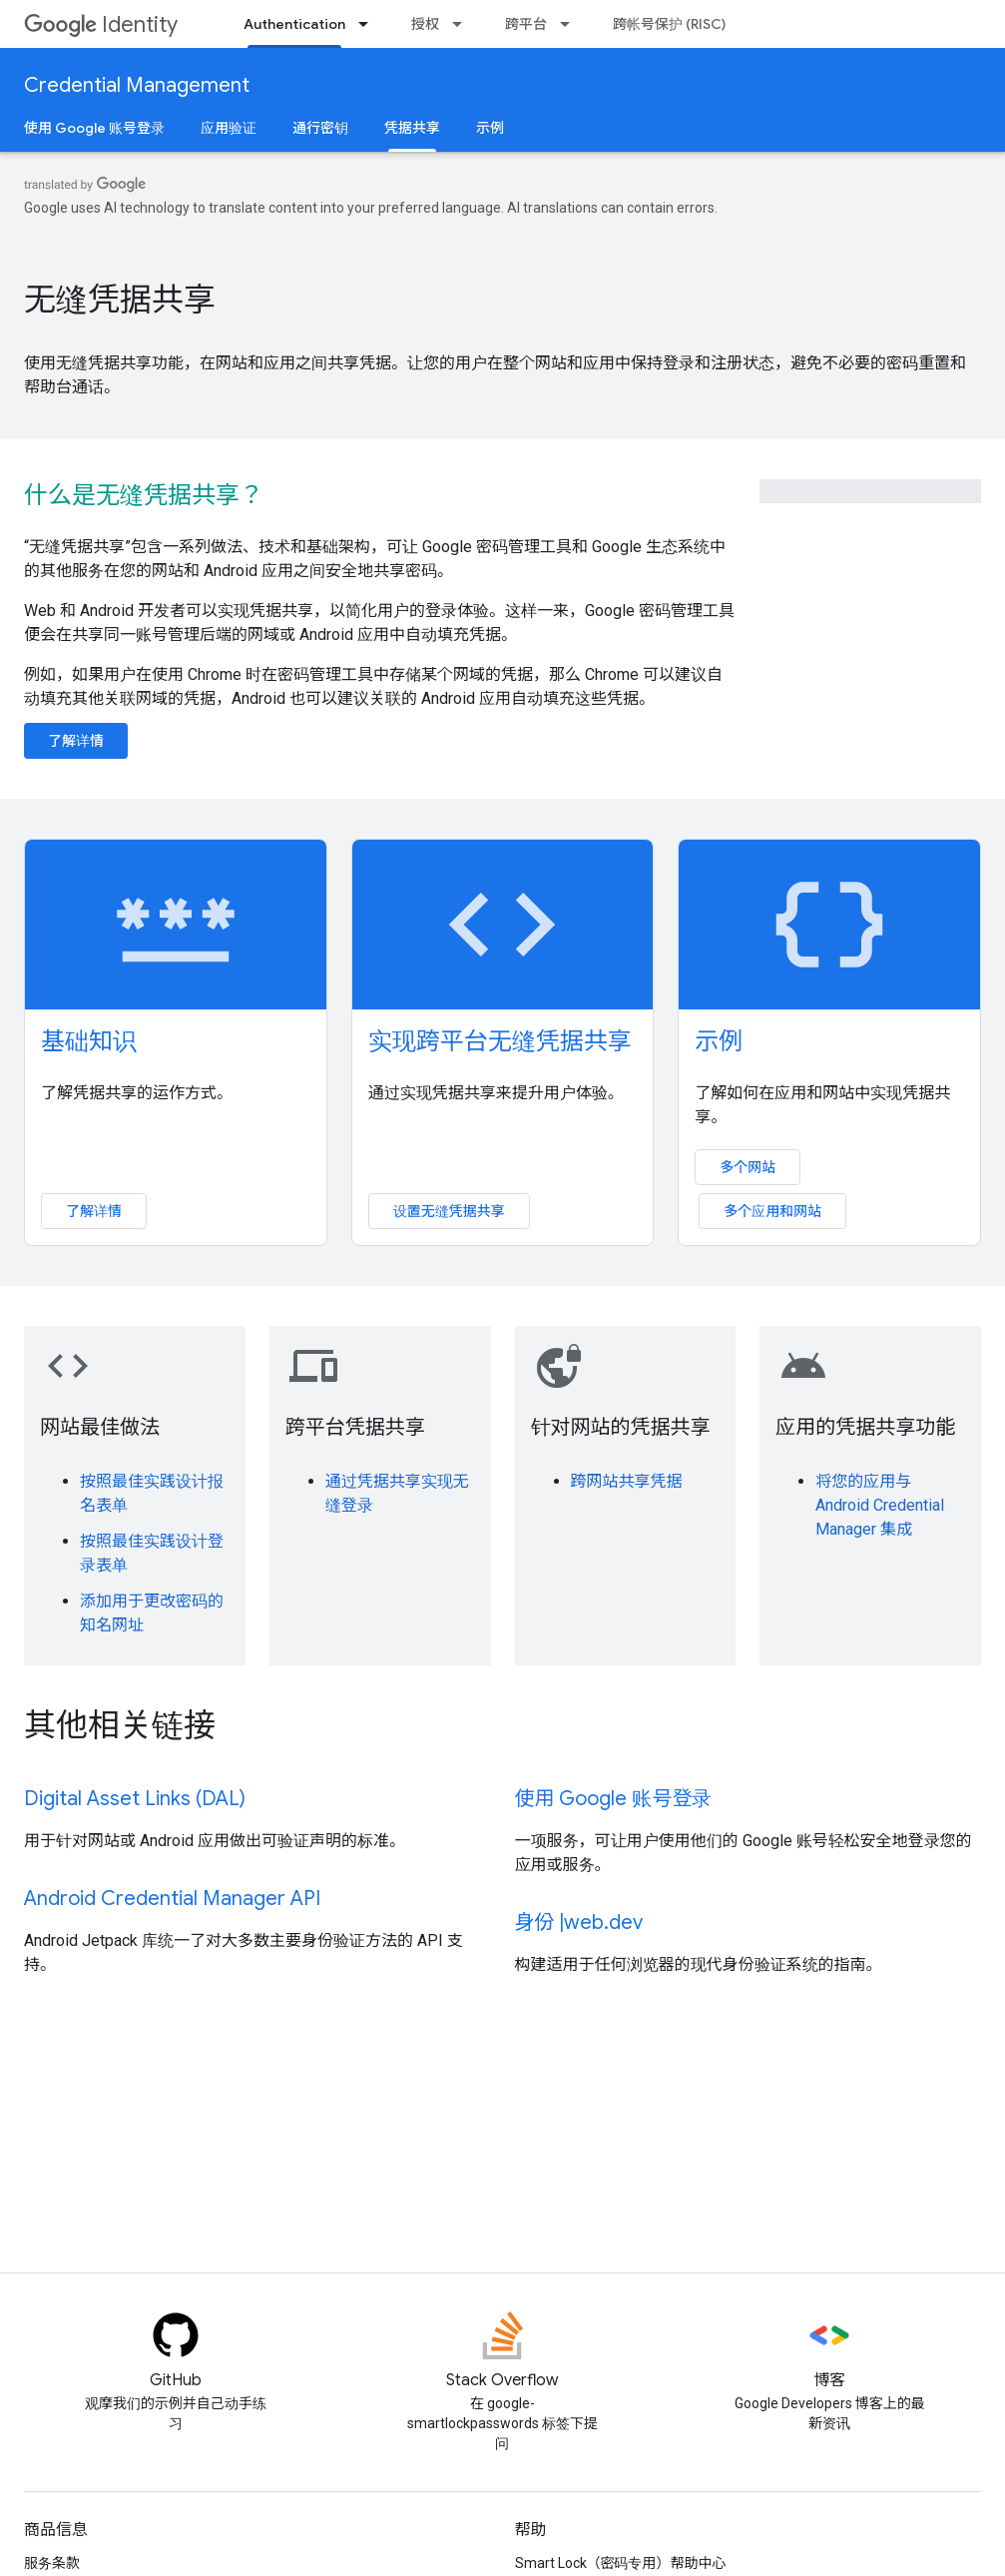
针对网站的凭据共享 (621, 1427)
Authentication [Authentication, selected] (294, 24)
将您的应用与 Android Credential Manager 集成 (879, 1505)
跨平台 (526, 24)
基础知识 (89, 1041)
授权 (425, 24)
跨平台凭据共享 (355, 1427)
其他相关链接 (120, 1725)
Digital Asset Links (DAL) (135, 1798)
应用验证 (228, 128)
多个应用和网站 (772, 1211)
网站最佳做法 (100, 1427)
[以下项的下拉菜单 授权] (463, 24)
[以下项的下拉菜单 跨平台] (571, 24)
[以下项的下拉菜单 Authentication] (369, 24)
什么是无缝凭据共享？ (143, 495)
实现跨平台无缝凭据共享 (500, 1041)
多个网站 (747, 1167)
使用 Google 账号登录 (94, 128)
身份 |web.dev (579, 1922)
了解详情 (76, 741)
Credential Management (137, 85)
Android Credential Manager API (172, 1898)
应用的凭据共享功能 (865, 1427)
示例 (490, 128)
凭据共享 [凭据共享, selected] (412, 128)
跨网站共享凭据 (627, 1481)
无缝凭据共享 (120, 300)
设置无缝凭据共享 (449, 1211)
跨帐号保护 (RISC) (669, 24)
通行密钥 (320, 128)
